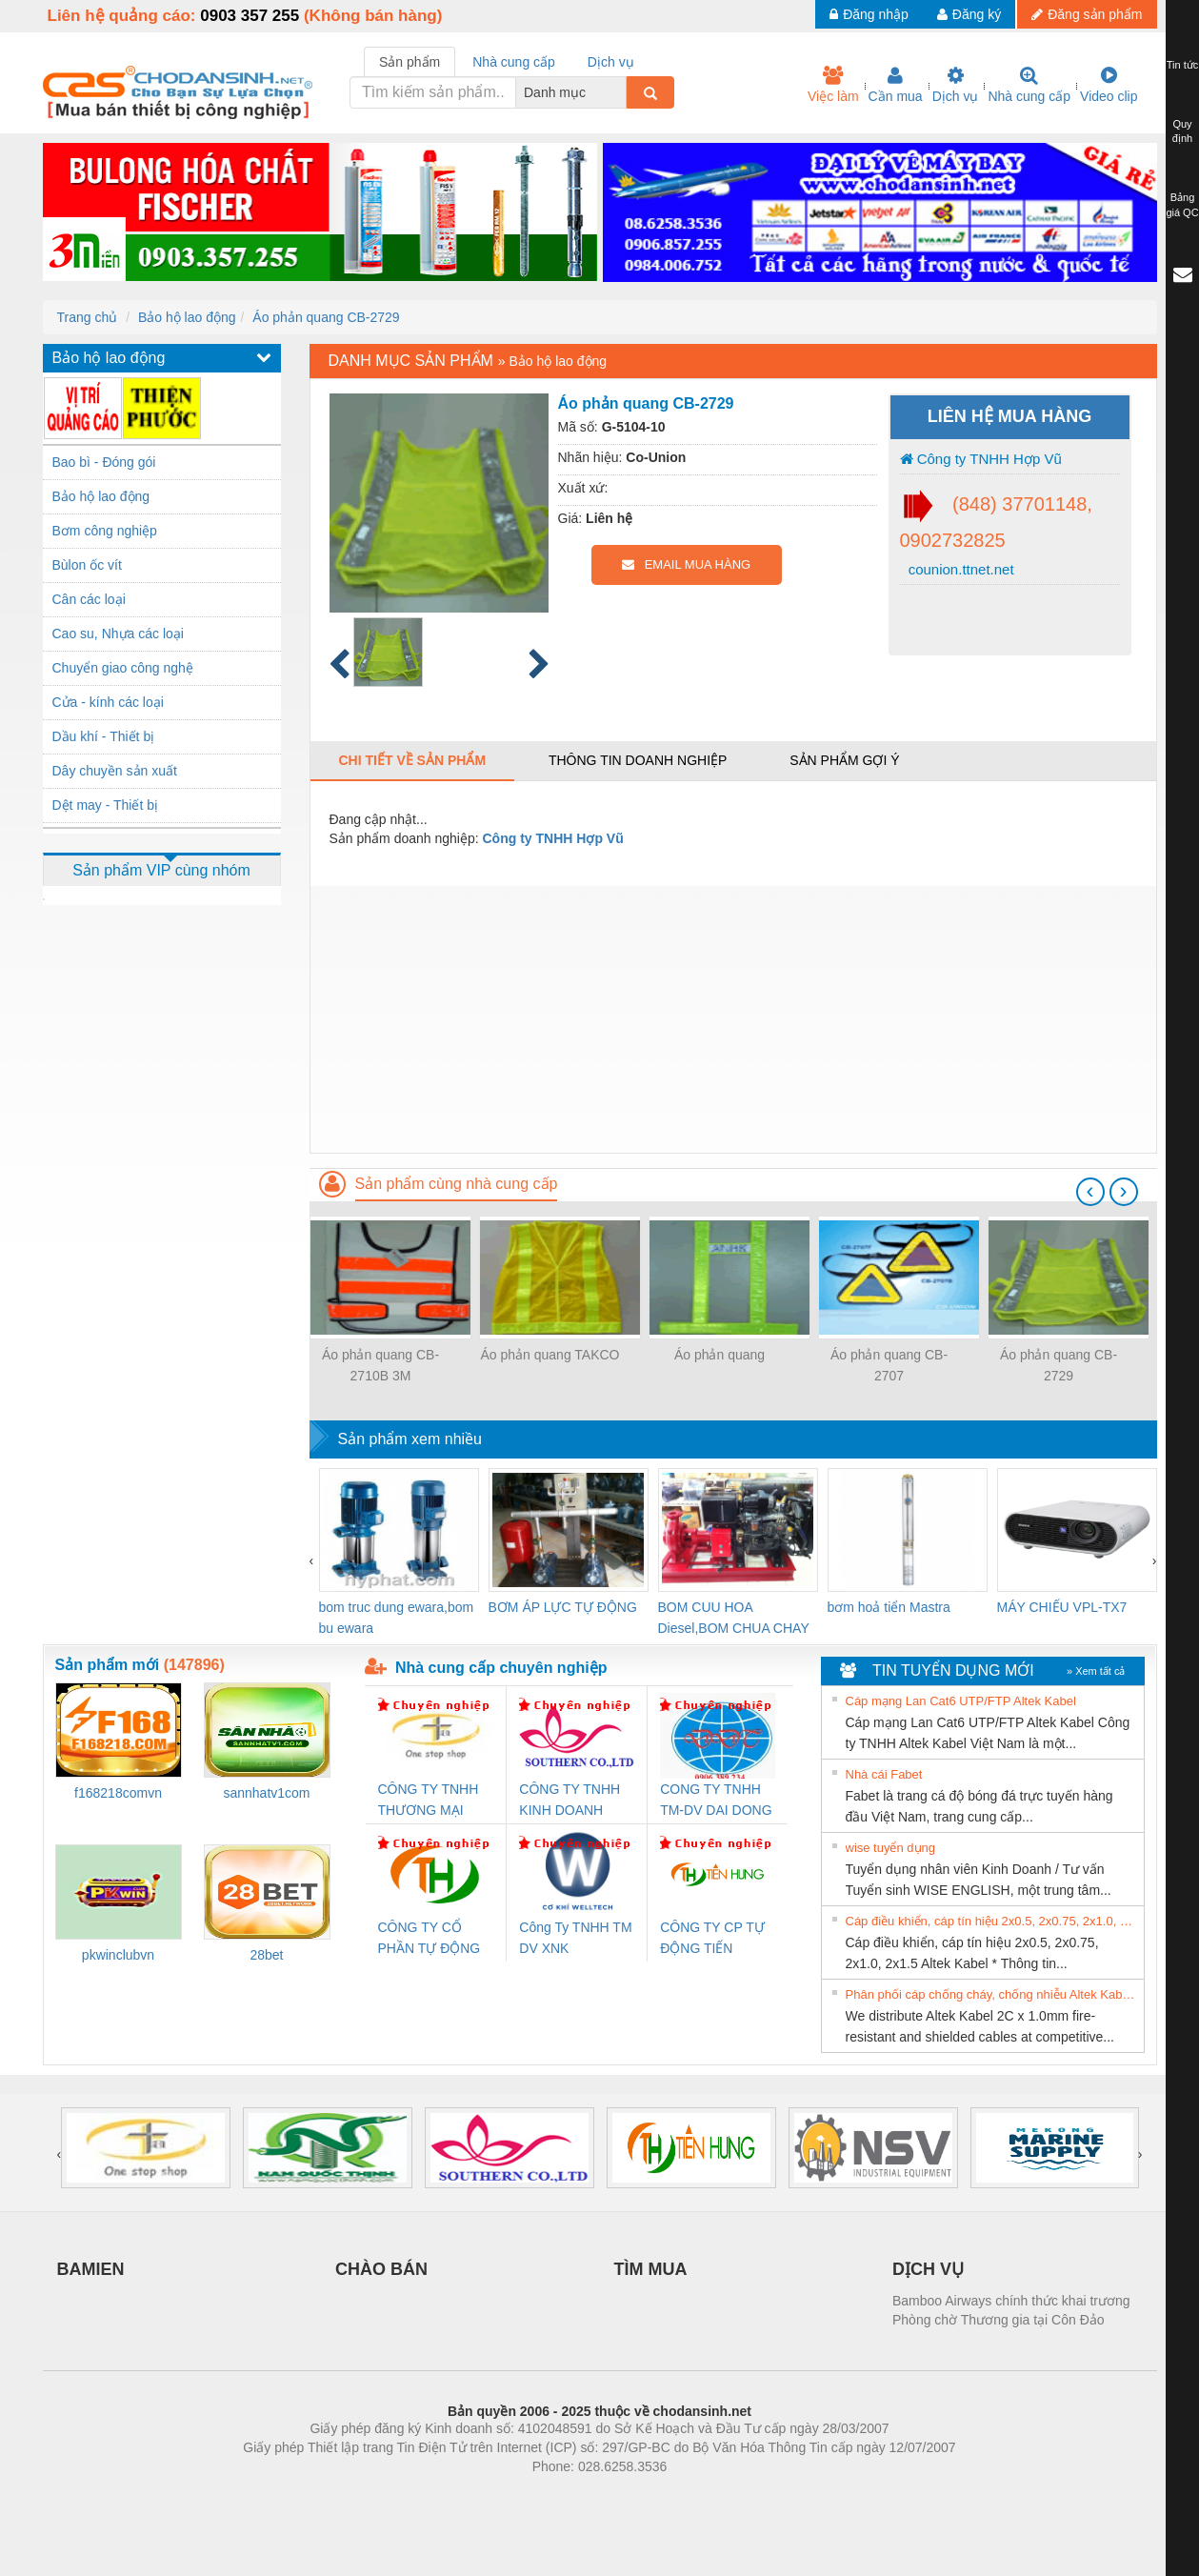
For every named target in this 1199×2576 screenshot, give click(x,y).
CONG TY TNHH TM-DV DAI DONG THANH (715, 1801)
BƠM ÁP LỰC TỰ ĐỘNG (563, 1607)
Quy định (1182, 131)
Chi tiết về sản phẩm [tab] (413, 760)
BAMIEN (91, 2269)
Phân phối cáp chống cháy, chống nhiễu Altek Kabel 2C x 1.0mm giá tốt (992, 1994)
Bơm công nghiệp (104, 530)
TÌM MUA (651, 2269)
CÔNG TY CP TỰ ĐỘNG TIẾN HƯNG (712, 1939)
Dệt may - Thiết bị (105, 805)
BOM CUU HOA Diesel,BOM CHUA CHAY (733, 1618)
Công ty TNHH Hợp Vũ (981, 459)
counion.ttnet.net (959, 569)
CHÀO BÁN (381, 2269)
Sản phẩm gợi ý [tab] (844, 760)
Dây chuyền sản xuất (114, 770)
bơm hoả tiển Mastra (889, 1607)
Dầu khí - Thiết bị (103, 736)
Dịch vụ (955, 85)
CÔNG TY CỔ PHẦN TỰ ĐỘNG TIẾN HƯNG (429, 1939)
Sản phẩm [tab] (409, 62)
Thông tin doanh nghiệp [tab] (638, 760)
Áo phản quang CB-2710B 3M (380, 1365)
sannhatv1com (266, 1793)
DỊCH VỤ (928, 2269)
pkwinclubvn (118, 1954)
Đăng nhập (869, 14)
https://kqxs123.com (690, 2495)
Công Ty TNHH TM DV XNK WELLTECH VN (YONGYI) (575, 1939)
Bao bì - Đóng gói (104, 462)
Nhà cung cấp (1029, 85)
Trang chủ (87, 317)
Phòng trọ (479, 2495)
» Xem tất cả (1096, 1671)
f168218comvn (118, 1793)
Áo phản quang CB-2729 (325, 317)
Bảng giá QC (1182, 204)
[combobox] (621, 92)
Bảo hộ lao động (187, 317)
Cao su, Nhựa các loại (118, 633)
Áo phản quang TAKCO (549, 1354)
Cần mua (896, 85)
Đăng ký (969, 14)
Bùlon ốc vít (87, 565)
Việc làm (833, 85)
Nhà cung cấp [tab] (513, 62)
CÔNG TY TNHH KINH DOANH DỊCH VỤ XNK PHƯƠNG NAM (569, 1801)
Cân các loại (89, 599)
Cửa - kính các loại (108, 702)
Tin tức (1183, 64)
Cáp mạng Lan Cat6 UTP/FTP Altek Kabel (961, 1701)
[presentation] (1090, 1191)
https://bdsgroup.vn (574, 2495)
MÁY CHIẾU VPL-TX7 (1062, 1607)
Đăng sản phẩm (1086, 14)
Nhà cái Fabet (884, 1774)
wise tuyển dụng (891, 1848)
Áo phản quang (719, 1354)
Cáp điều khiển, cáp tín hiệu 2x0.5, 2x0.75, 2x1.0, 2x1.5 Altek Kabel (992, 1921)
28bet (266, 1954)
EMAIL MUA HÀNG (686, 564)
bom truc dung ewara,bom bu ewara (396, 1618)
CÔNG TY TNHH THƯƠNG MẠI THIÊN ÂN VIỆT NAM (428, 1801)
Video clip (1108, 85)
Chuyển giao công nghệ (122, 667)
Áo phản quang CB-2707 (889, 1365)
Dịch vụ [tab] (611, 62)
